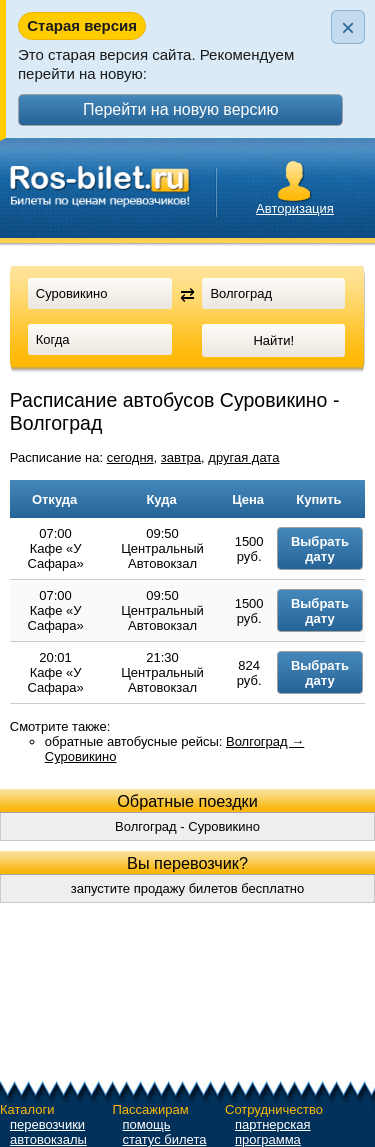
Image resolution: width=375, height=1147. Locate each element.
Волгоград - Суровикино (187, 826)
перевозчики (47, 1124)
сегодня (130, 457)
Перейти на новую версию (180, 109)
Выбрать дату (320, 549)
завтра (181, 457)
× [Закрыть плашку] (348, 27)
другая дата (243, 457)
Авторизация (295, 208)
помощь (147, 1124)
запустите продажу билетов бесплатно (188, 888)
